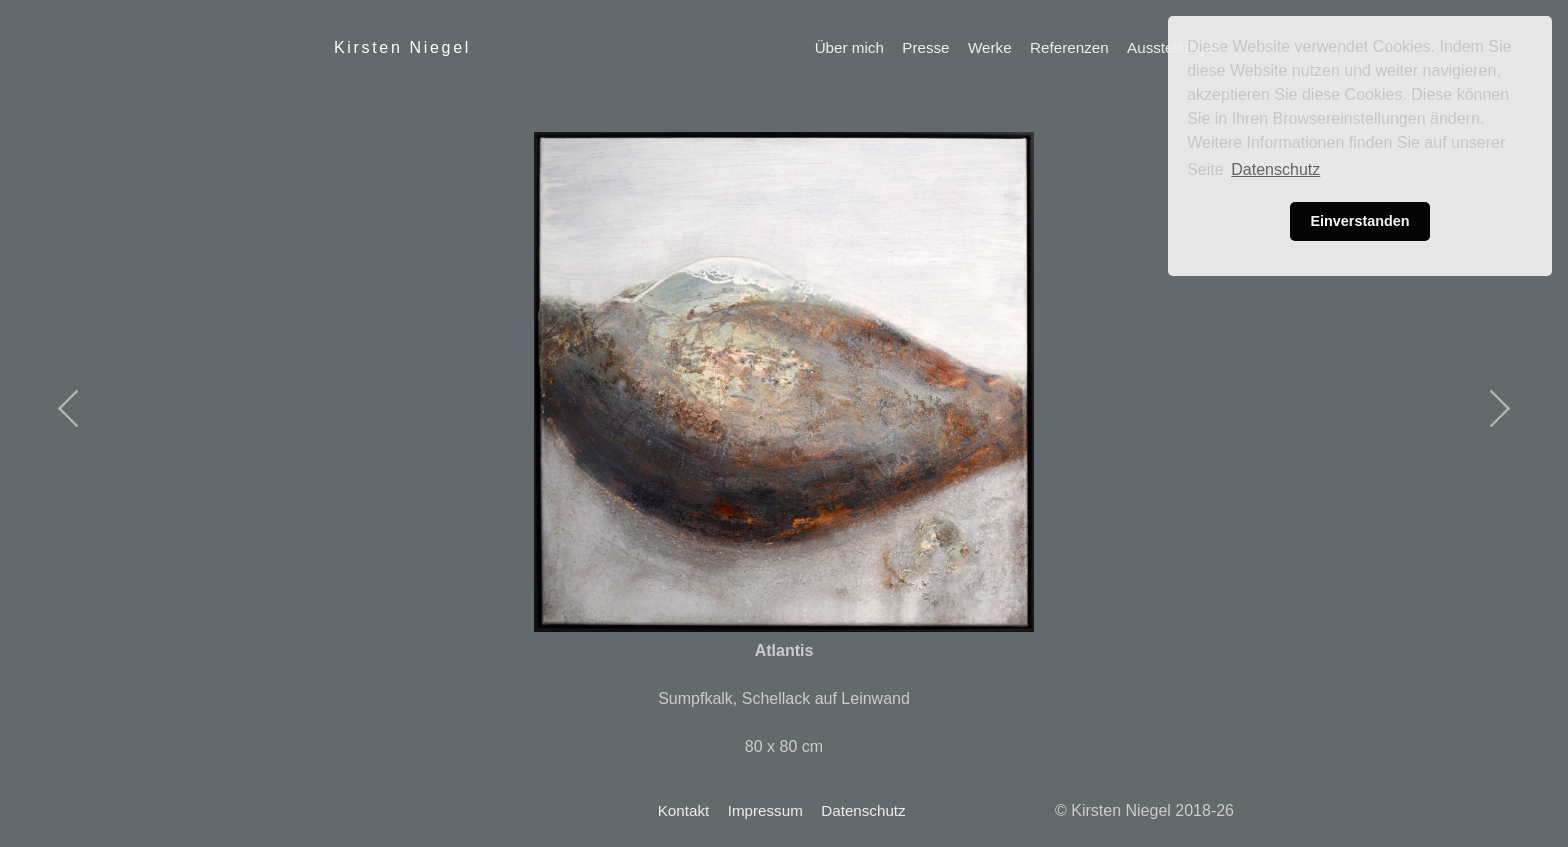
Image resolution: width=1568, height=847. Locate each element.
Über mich (849, 47)
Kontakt (684, 810)
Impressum (765, 810)
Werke (990, 47)
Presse (925, 47)
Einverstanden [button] (1359, 221)
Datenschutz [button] (1275, 169)
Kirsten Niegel (402, 47)
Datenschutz (863, 810)
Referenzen (1069, 47)
